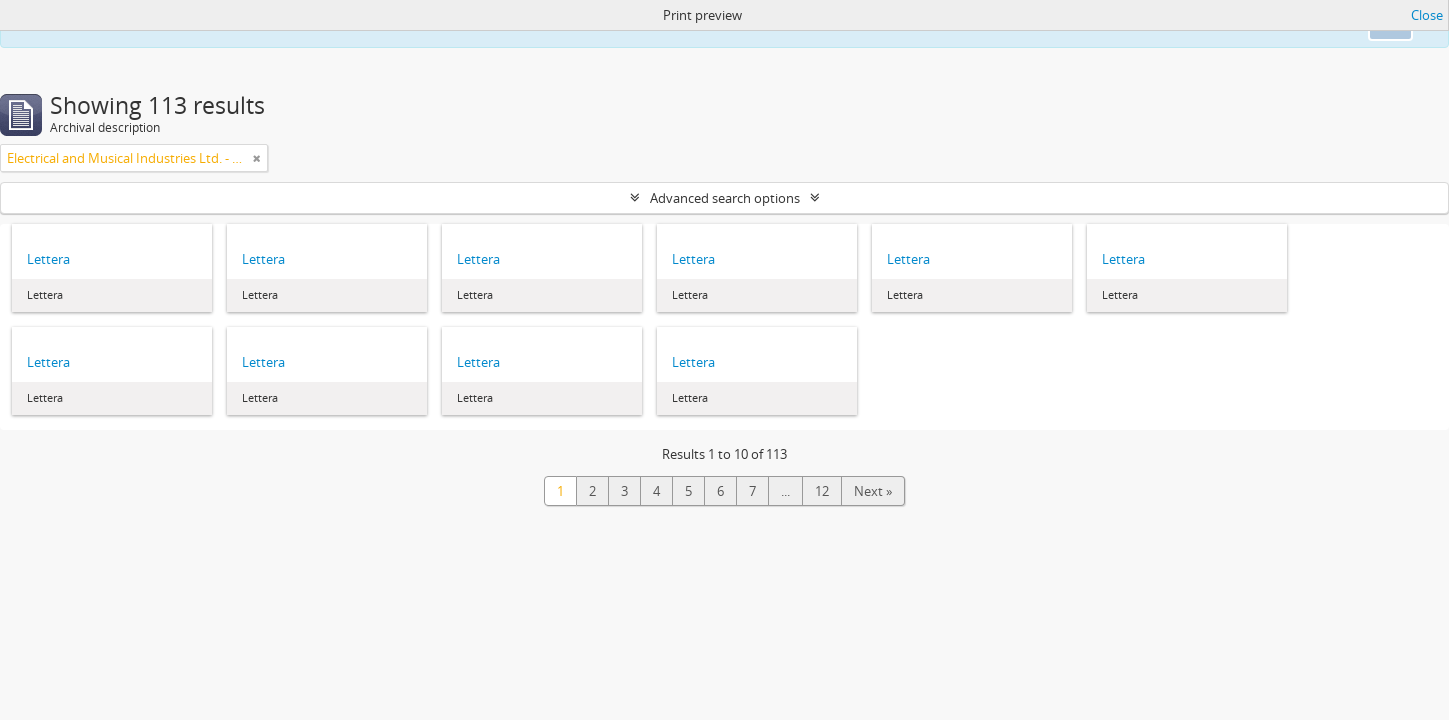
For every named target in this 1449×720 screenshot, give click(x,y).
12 (822, 491)
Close (1427, 15)
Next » (873, 491)
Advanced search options (725, 198)
